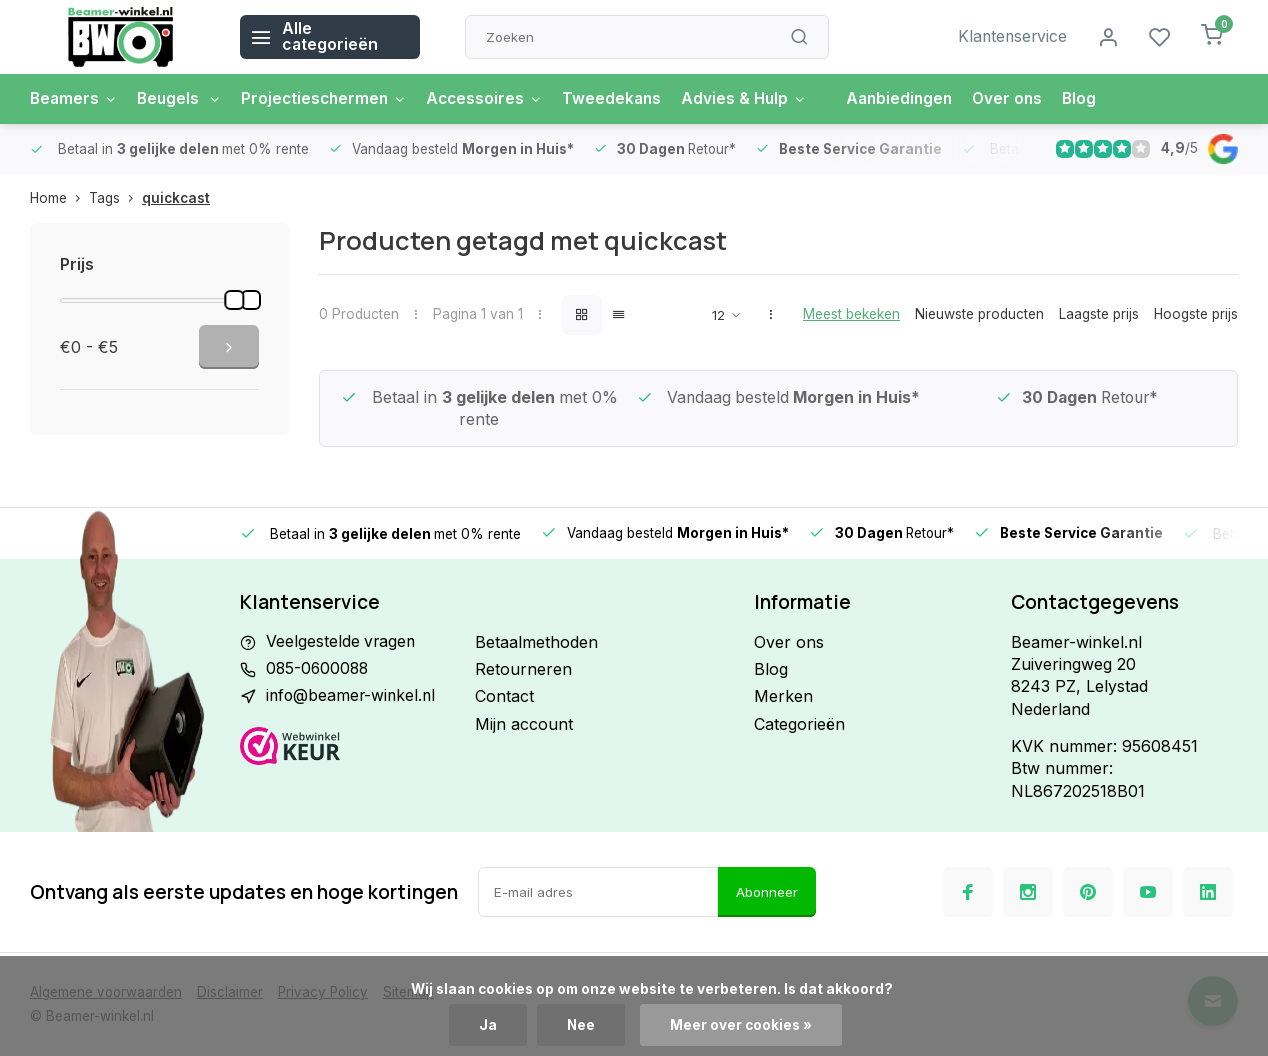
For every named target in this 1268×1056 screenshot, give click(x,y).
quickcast (176, 198)
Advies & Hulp (761, 99)
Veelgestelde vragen (342, 642)
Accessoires (496, 99)
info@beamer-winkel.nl (353, 696)
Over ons (1031, 99)
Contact (504, 696)
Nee (581, 1025)
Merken (783, 696)
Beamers (75, 99)
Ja (488, 1025)
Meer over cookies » (742, 1025)
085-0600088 (319, 669)
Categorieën (799, 724)
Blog (1104, 99)
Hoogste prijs (1196, 314)
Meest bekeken (851, 314)
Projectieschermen (332, 99)
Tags (115, 198)
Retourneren (523, 669)
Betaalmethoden (536, 642)
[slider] (234, 300)
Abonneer (767, 892)
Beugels (183, 99)
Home (59, 198)
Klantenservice (1011, 37)
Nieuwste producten (979, 314)
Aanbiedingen (920, 99)
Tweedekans (626, 99)
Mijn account (524, 724)
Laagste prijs (1099, 314)
